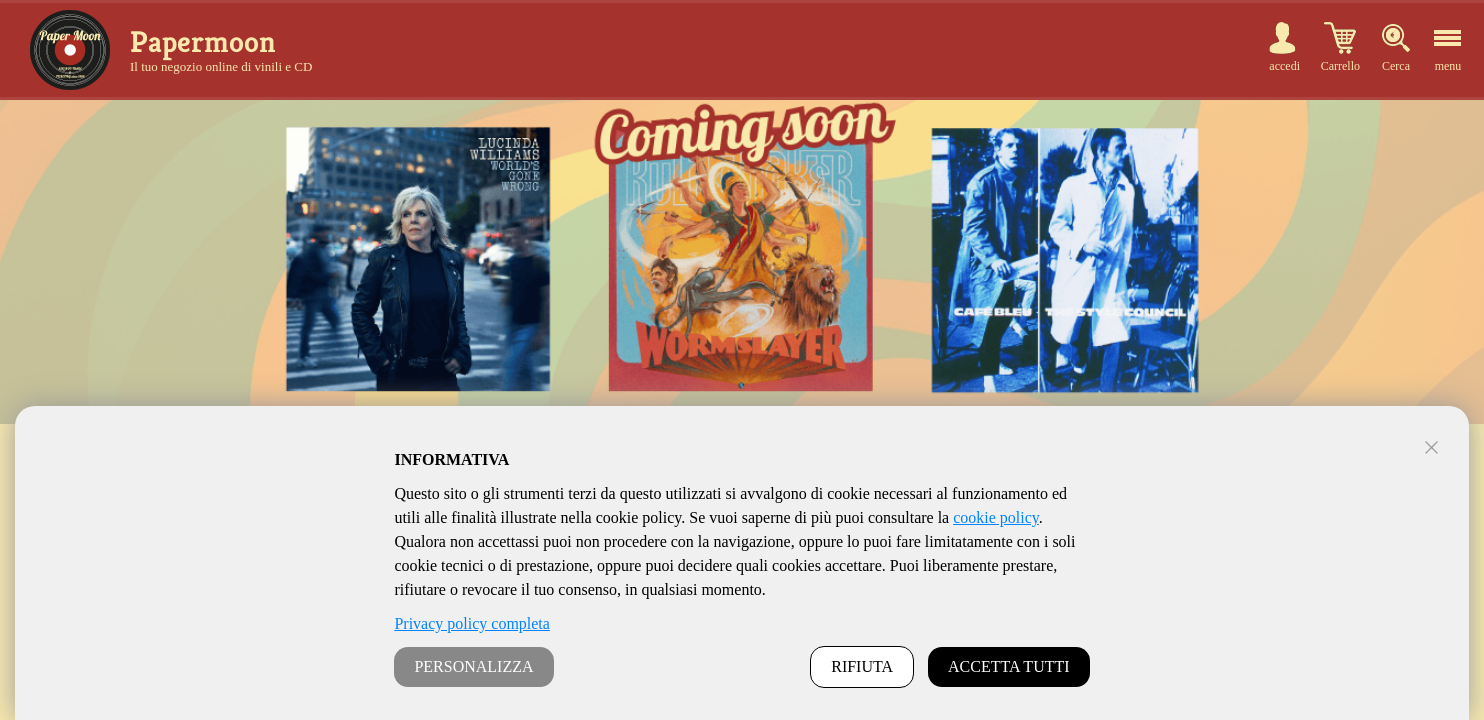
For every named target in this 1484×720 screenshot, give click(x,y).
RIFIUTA (862, 666)
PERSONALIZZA (473, 666)
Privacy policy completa (472, 623)
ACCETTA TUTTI (1009, 666)
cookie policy (996, 517)
